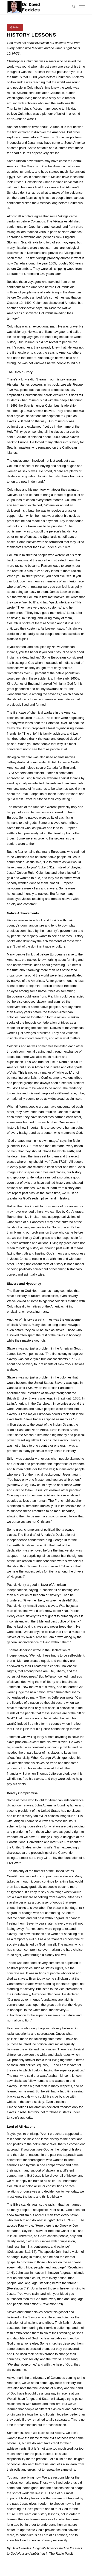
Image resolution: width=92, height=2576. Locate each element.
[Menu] (80, 7)
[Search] (71, 7)
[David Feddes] (38, 7)
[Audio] (15, 27)
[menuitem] (71, 7)
